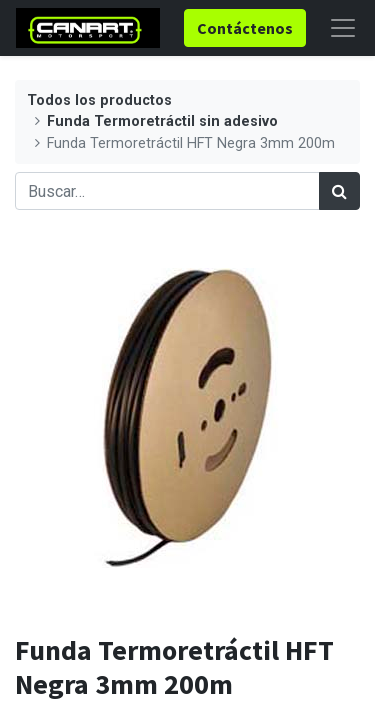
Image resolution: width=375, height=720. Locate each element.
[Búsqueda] (339, 191)
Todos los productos (99, 100)
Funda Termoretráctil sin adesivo (162, 121)
